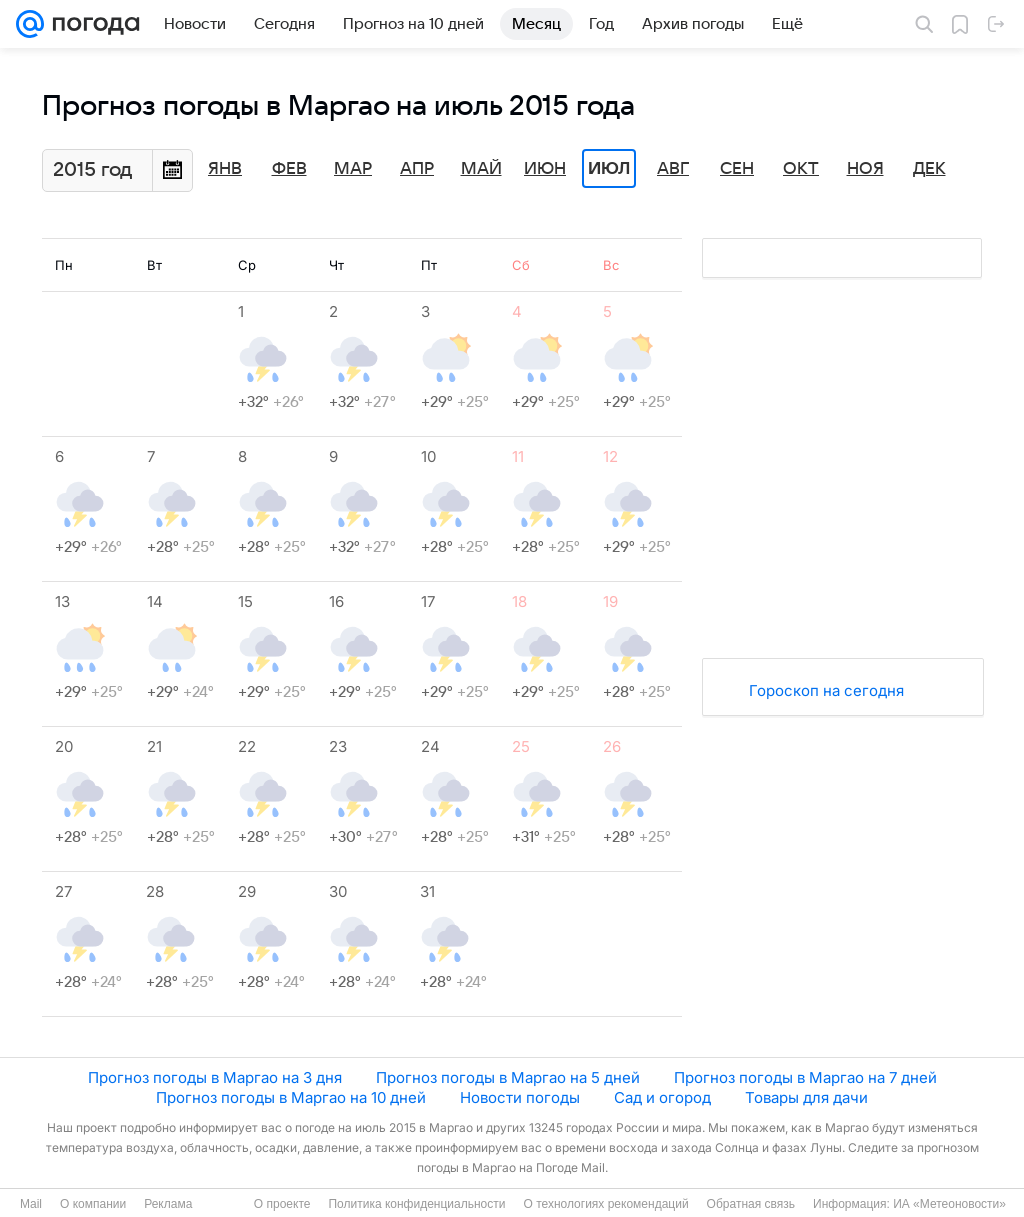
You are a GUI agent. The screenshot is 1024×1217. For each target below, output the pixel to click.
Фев (289, 169)
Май (481, 169)
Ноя (865, 169)
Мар (353, 169)
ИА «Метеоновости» (949, 1204)
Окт (801, 169)
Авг (673, 169)
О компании (93, 1204)
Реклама (168, 1204)
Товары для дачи (806, 1097)
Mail (31, 1204)
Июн (545, 169)
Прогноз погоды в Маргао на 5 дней (508, 1077)
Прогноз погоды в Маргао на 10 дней (291, 1097)
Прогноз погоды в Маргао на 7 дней (805, 1077)
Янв (225, 169)
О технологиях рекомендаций (605, 1204)
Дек (929, 169)
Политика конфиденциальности (416, 1204)
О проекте (282, 1204)
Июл (609, 169)
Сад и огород (662, 1097)
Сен (737, 169)
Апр (417, 169)
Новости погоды (520, 1097)
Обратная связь (751, 1204)
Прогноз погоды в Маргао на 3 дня (215, 1077)
